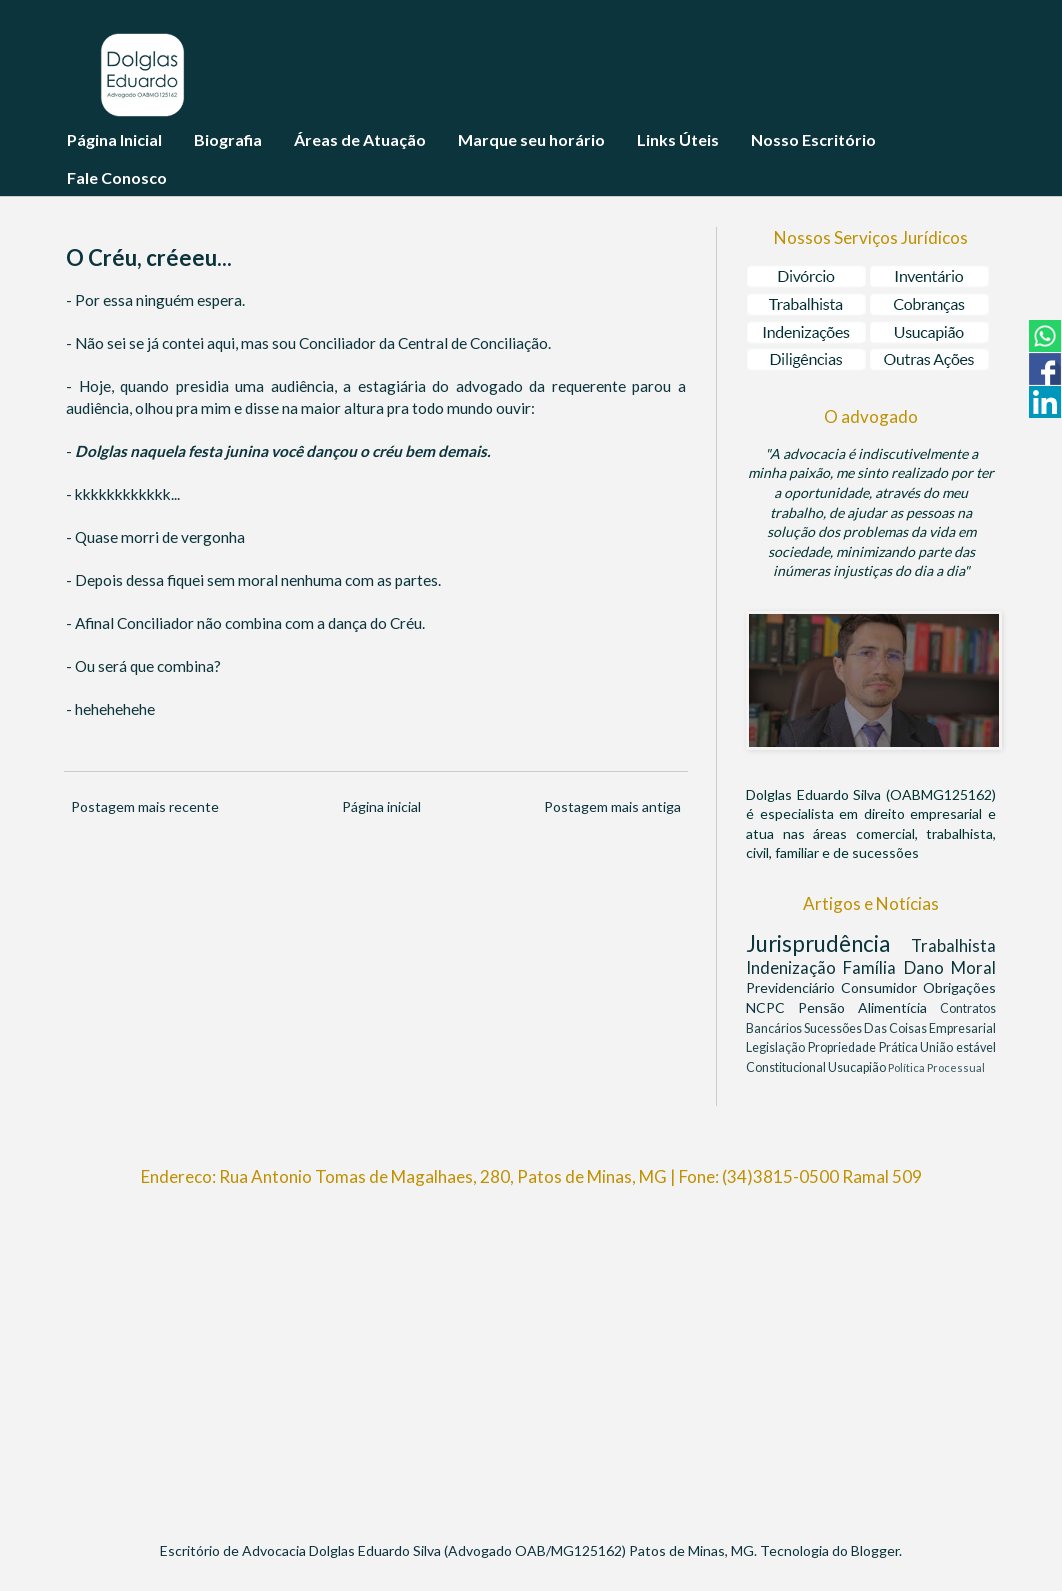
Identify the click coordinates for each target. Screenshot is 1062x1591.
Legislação (777, 1047)
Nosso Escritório (813, 139)
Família (873, 967)
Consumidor (882, 987)
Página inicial (381, 806)
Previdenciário (793, 987)
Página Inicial (114, 139)
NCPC (772, 1007)
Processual (956, 1067)
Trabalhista (953, 945)
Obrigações (959, 987)
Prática (900, 1047)
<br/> (531, 1355)
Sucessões (834, 1028)
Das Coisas (896, 1028)
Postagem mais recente (145, 806)
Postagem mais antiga (612, 806)
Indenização (794, 967)
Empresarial (962, 1028)
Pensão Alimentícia (869, 1007)
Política (907, 1067)
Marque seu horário (531, 139)
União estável (958, 1047)
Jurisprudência (828, 943)
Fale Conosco (117, 177)
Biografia (228, 139)
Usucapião (858, 1067)
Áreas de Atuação (360, 139)
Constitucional (787, 1067)
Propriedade (843, 1047)
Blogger (875, 1550)
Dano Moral (950, 967)
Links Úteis (678, 139)
